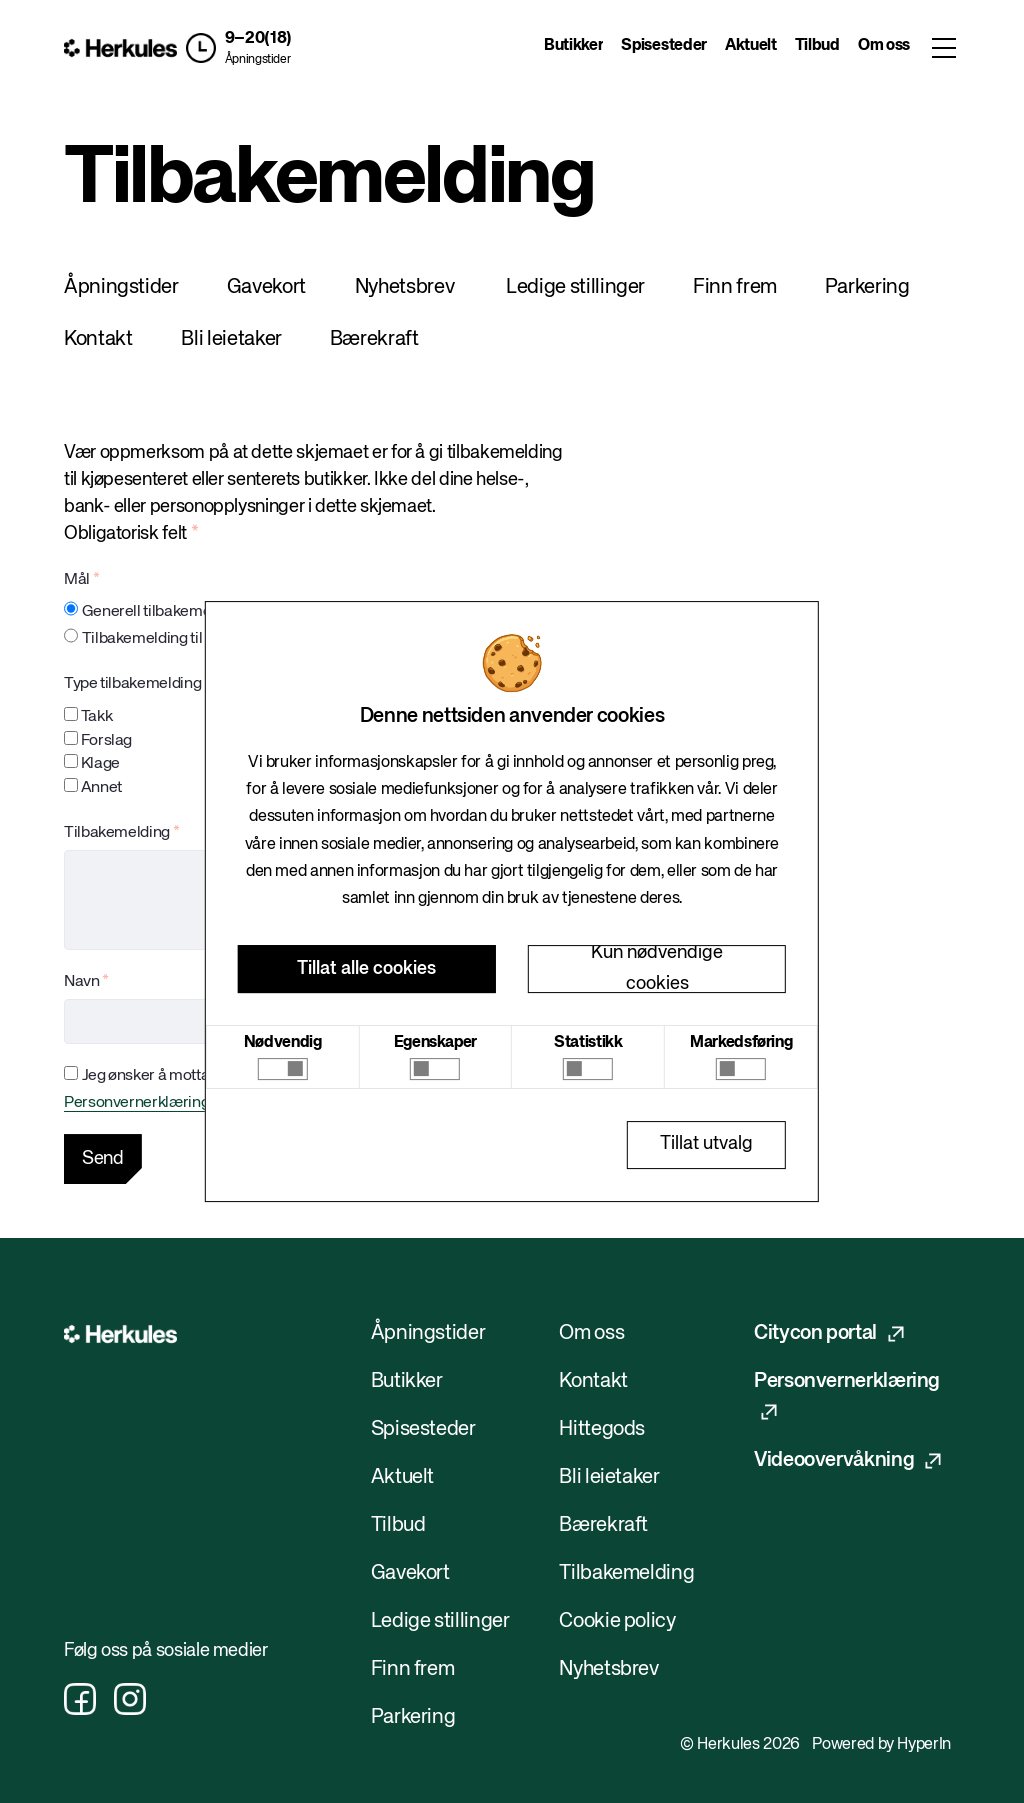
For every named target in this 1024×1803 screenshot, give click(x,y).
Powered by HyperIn (881, 1745)
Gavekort (266, 287)
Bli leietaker (231, 339)
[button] (239, 48)
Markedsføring (741, 1043)
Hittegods (602, 1429)
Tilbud (817, 46)
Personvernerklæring (136, 1103)
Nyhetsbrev (404, 287)
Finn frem (735, 287)
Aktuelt (751, 46)
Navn (82, 982)
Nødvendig (283, 1043)
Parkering (867, 287)
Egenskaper (435, 1043)
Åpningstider (258, 60)
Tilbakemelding (117, 833)
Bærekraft (374, 339)
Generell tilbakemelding (163, 612)
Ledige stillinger (575, 287)
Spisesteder (663, 46)
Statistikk (588, 1043)
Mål (77, 580)
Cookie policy (617, 1621)
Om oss (884, 46)
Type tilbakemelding (132, 684)
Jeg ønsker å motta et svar (170, 1076)
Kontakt (98, 339)
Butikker (573, 46)
